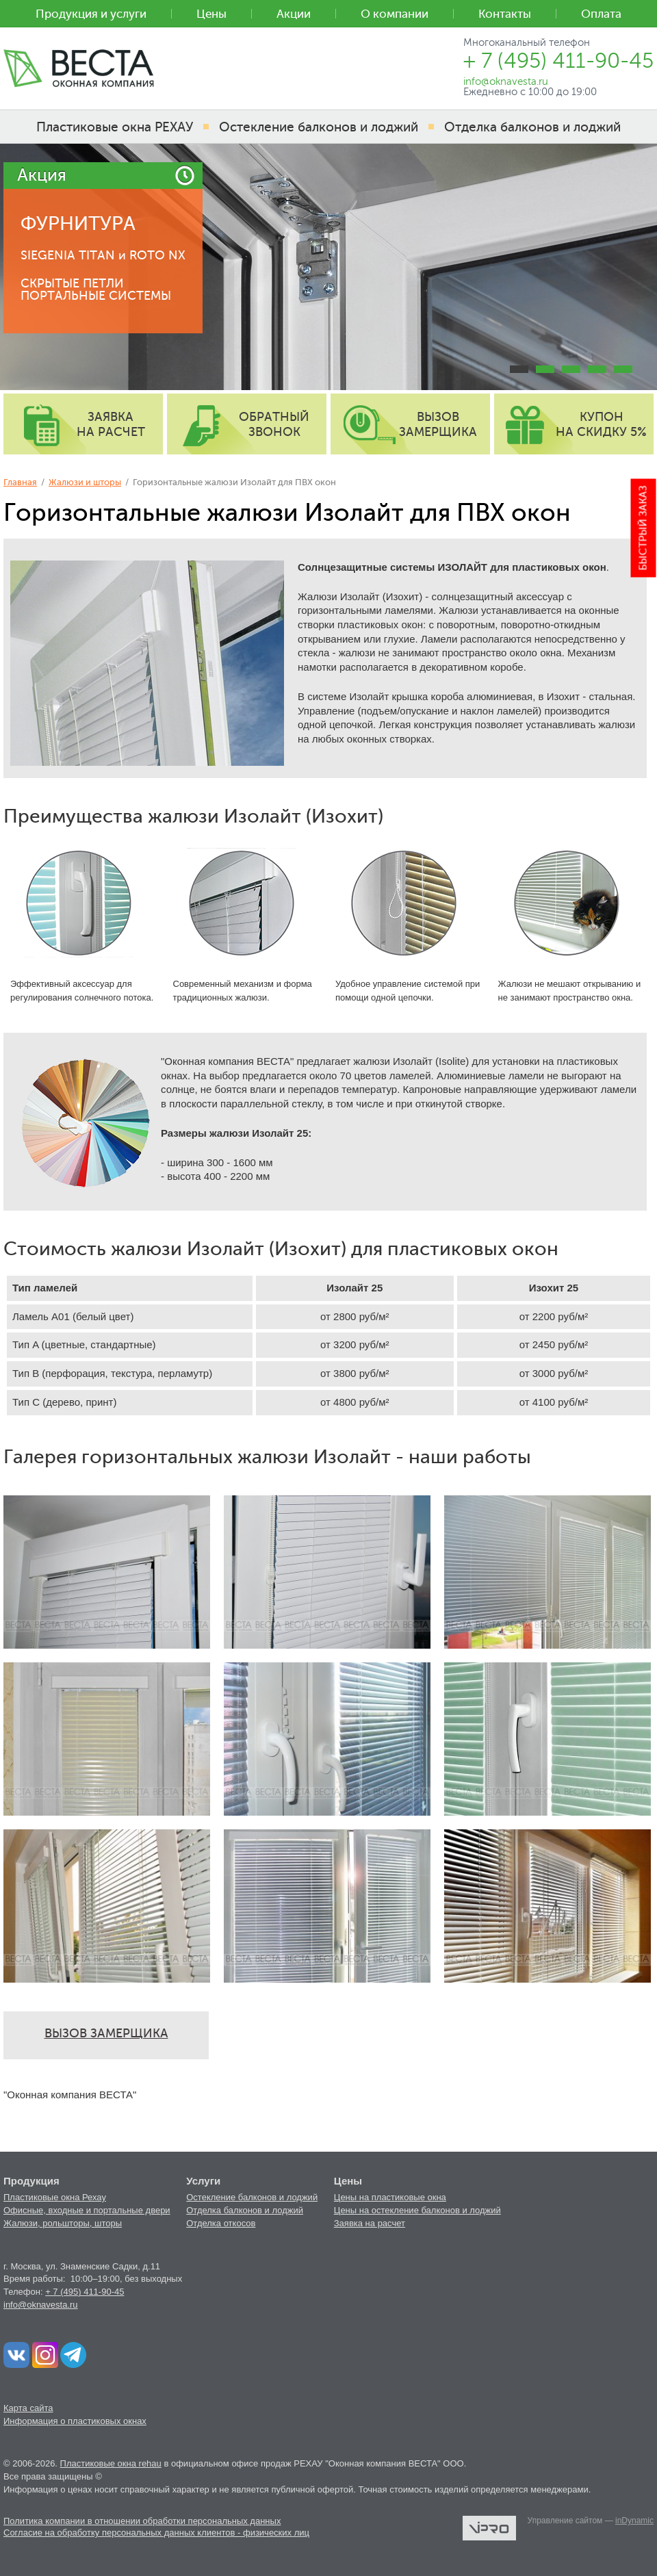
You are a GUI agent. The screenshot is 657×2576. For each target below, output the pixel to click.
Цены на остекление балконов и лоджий (417, 2210)
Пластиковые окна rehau (111, 2463)
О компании (394, 14)
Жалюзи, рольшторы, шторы (62, 2223)
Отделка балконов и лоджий (244, 2210)
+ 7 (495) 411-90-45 (84, 2292)
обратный (274, 424)
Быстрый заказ (643, 527)
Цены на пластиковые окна (390, 2197)
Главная (20, 482)
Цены (211, 14)
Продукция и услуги (91, 14)
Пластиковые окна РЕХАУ (114, 127)
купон (601, 424)
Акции (293, 14)
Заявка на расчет (369, 2223)
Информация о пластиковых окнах (74, 2421)
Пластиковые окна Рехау (54, 2197)
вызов (438, 424)
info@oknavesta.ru (40, 2305)
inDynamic (634, 2520)
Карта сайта (28, 2408)
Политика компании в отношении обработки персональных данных (142, 2521)
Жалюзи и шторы (85, 482)
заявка (111, 424)
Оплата (601, 14)
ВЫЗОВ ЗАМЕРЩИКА (106, 2033)
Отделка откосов (220, 2223)
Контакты (504, 14)
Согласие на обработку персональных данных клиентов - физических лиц (156, 2532)
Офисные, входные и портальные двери (86, 2210)
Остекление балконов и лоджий (252, 2197)
